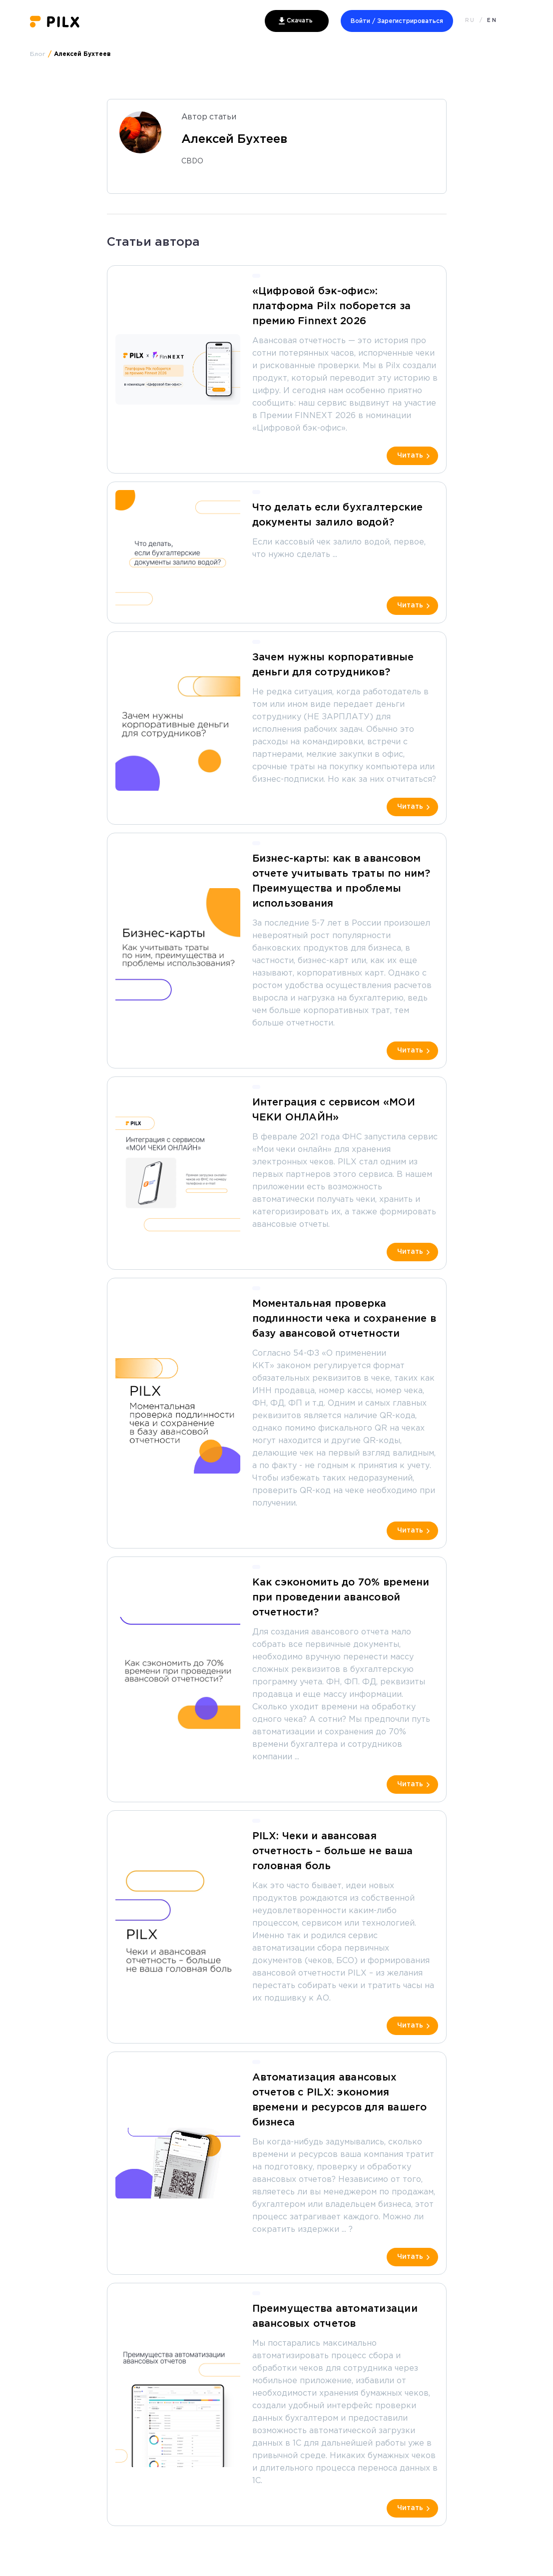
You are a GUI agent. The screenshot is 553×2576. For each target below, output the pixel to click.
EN (492, 20)
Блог (37, 54)
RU (470, 20)
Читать (410, 456)
